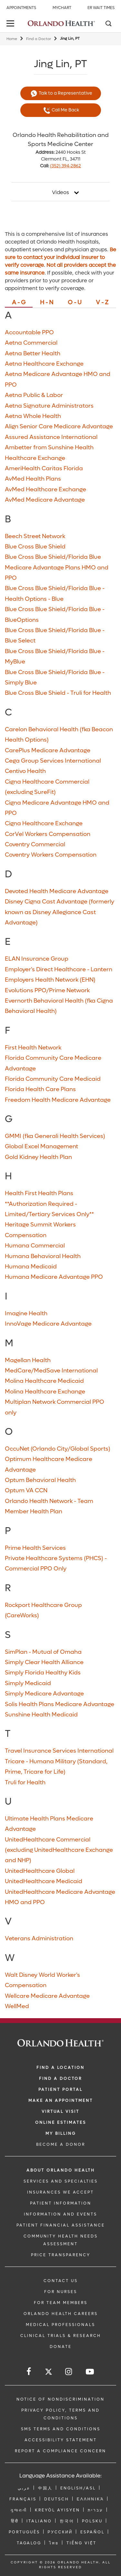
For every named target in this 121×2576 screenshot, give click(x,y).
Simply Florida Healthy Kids (43, 1672)
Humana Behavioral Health (43, 1256)
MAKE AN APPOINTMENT (60, 2100)
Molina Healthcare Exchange (45, 1391)
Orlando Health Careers (61, 2313)
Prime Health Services (35, 1548)
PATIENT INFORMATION (60, 2203)
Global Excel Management (41, 1146)
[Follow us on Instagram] (69, 2371)
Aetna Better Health (32, 353)
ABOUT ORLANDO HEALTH (60, 2170)
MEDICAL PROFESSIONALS (60, 2324)
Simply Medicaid (28, 1683)
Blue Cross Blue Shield (35, 546)
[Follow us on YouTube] (90, 2371)
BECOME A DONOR (60, 2144)
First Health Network (33, 1047)
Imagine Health (26, 1313)
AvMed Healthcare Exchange (45, 489)
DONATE (61, 2346)
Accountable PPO (29, 332)
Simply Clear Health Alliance (44, 1662)
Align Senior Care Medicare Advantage (59, 426)
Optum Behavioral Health (40, 1480)
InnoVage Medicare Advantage (48, 1324)
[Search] (108, 24)
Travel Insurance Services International (59, 1751)
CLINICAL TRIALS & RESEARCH (60, 2335)
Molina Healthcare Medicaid (44, 1381)
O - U (74, 303)
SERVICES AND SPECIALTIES (61, 2181)
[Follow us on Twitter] (48, 2372)
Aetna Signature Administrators (49, 406)
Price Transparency (60, 2255)
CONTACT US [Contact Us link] (61, 2280)
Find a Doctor (38, 39)
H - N (46, 303)
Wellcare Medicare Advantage (47, 1996)
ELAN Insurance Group (36, 959)
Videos (60, 192)
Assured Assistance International (51, 437)
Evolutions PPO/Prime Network (47, 990)
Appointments (21, 7)
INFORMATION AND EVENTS (60, 2214)
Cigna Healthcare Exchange (44, 823)
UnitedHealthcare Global (40, 1871)
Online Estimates (60, 2122)
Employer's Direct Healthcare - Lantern (58, 969)
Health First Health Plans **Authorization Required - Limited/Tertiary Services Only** (49, 1204)
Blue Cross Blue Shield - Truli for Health (58, 693)
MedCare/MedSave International (51, 1370)
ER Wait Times (101, 7)
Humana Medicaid (31, 1266)
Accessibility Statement (61, 2440)
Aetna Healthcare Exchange (44, 364)
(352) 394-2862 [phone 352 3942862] (65, 166)
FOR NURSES (60, 2291)
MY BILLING (60, 2133)
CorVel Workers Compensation (47, 834)
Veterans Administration (39, 1938)
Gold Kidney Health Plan (38, 1157)
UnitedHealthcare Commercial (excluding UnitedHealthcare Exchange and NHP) (59, 1850)
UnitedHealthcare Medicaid (43, 1881)
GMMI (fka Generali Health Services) (55, 1136)
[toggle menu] (11, 24)
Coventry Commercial (35, 844)
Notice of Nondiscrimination (60, 2399)
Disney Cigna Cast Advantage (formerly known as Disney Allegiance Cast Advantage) (59, 912)
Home (11, 39)
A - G (18, 303)
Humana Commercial (35, 1245)
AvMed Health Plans (33, 479)
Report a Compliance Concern (60, 2451)
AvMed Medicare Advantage (45, 500)
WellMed (17, 2006)
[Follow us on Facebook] (29, 2371)
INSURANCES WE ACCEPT (60, 2192)
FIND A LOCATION (60, 2067)
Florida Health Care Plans (40, 1089)
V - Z (102, 303)
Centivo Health (25, 771)
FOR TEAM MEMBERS (60, 2302)
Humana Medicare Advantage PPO (54, 1277)
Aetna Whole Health (33, 416)
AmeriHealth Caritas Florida (44, 468)
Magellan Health (28, 1360)
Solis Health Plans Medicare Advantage (59, 1704)
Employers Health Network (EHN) (50, 980)
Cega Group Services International (53, 761)
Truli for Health (25, 1782)
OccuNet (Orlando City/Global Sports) (57, 1449)
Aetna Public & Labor (34, 395)
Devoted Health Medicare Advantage (56, 891)
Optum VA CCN (26, 1490)
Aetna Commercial (31, 343)
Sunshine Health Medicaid (41, 1714)
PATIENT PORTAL (60, 2089)
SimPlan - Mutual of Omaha (43, 1652)
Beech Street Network (35, 536)
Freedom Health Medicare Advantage (58, 1100)
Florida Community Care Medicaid (53, 1079)
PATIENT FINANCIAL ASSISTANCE (60, 2225)
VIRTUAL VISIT (60, 2111)
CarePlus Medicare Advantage (47, 750)
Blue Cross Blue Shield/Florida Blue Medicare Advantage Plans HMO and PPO (56, 567)
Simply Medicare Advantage (44, 1693)
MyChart (62, 7)
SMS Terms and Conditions (60, 2429)
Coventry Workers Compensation (50, 855)
